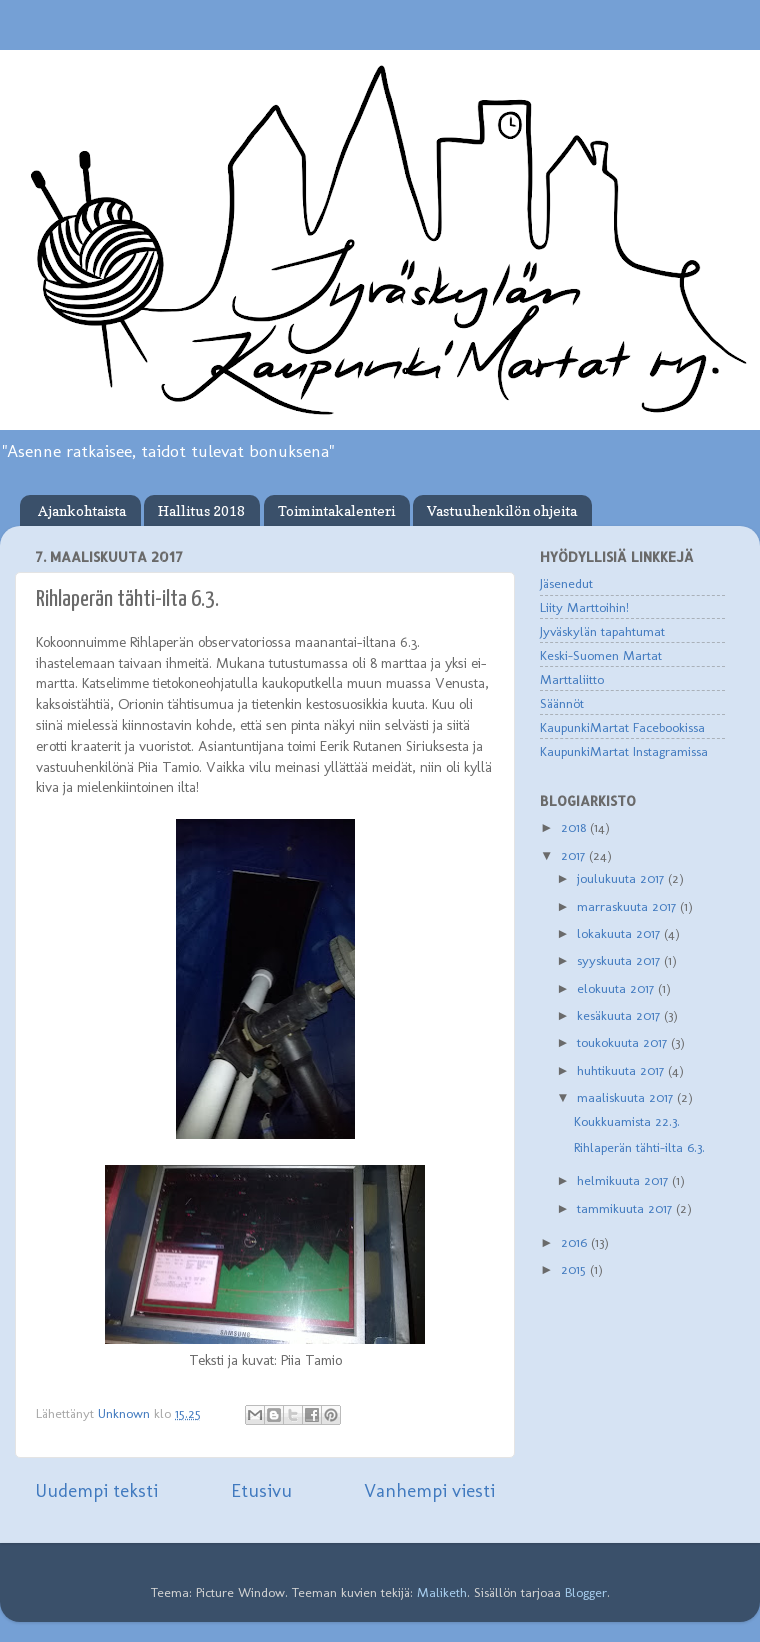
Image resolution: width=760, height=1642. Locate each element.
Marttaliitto (572, 679)
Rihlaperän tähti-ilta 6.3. (639, 1147)
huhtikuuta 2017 (622, 1070)
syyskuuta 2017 (620, 960)
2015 (575, 1269)
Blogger (586, 1592)
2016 (576, 1242)
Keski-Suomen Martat (601, 655)
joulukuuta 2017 (622, 878)
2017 (575, 855)
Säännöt (562, 703)
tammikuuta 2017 (626, 1208)
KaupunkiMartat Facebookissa (622, 727)
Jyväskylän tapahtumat (602, 631)
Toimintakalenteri (336, 510)
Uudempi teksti (96, 1490)
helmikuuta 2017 (624, 1180)
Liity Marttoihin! (584, 607)
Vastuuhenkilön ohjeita (502, 510)
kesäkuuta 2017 (620, 1015)
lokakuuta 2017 (620, 933)
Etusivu (261, 1490)
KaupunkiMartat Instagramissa (624, 751)
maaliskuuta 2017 (627, 1097)
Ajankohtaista (82, 510)
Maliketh (442, 1592)
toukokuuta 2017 (624, 1042)
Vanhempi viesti (429, 1490)
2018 (575, 827)
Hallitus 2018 (201, 510)
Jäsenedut (566, 583)
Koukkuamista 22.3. (627, 1121)
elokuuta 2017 (617, 988)
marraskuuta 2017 (628, 906)
